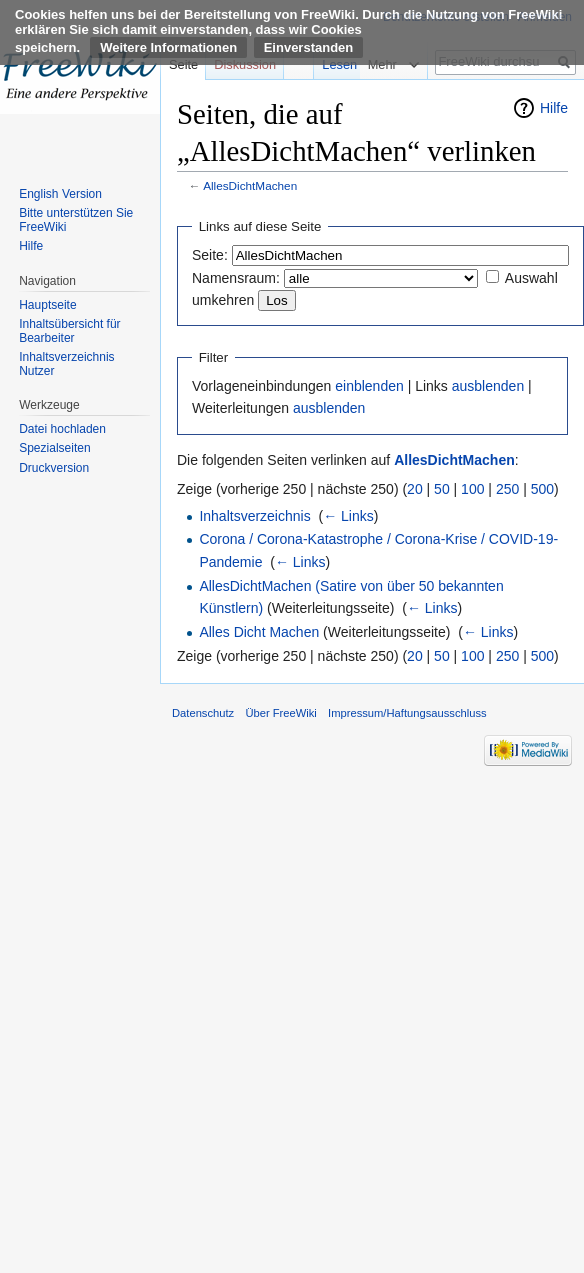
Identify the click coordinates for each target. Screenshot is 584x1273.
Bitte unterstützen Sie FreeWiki (76, 220)
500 (542, 489)
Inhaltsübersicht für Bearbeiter (69, 331)
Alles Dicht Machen (259, 632)
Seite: (210, 255)
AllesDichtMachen (250, 185)
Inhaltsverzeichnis (254, 516)
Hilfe (554, 108)
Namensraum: (236, 278)
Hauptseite (47, 305)
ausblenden (488, 386)
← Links (348, 516)
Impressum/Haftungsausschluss (407, 713)
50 (442, 489)
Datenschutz (203, 713)
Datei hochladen (62, 429)
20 (415, 489)
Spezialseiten (54, 448)
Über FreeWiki (280, 713)
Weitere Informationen (168, 47)
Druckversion (54, 468)
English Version (60, 194)
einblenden (369, 386)
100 (472, 489)
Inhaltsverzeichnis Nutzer (66, 364)
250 (507, 489)
